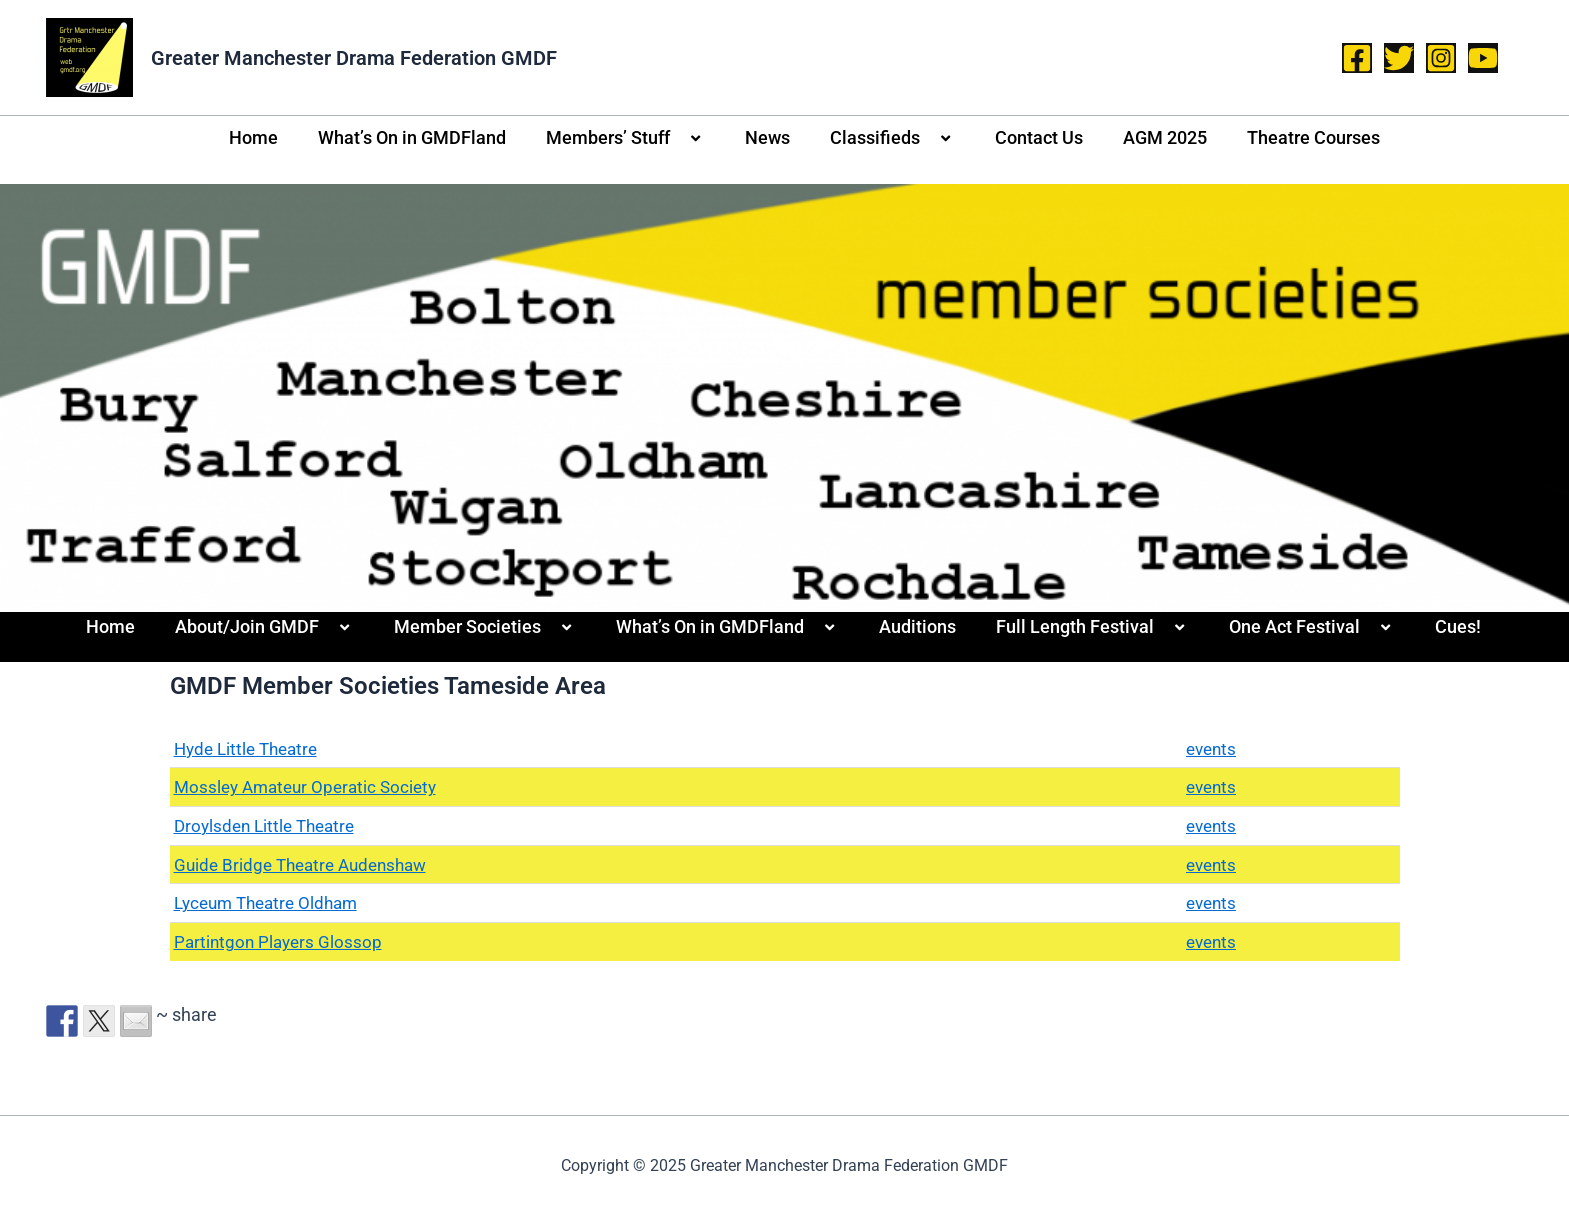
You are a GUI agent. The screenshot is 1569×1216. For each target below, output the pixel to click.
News (767, 137)
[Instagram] (1441, 58)
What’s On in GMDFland (412, 137)
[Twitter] (1399, 58)
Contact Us (1039, 137)
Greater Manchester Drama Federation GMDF (354, 58)
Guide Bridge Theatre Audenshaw (307, 864)
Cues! (1458, 626)
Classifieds (892, 138)
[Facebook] (1357, 58)
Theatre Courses (1313, 137)
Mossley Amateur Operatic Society (311, 786)
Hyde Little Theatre (250, 748)
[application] (678, 139)
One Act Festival (1312, 627)
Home (253, 137)
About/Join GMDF (264, 627)
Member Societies (485, 627)
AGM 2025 (1165, 137)
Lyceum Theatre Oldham (272, 902)
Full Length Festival (1092, 627)
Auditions (917, 626)
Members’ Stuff (625, 138)
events (1209, 748)
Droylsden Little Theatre (269, 825)
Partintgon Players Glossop (281, 941)
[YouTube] (1483, 58)
